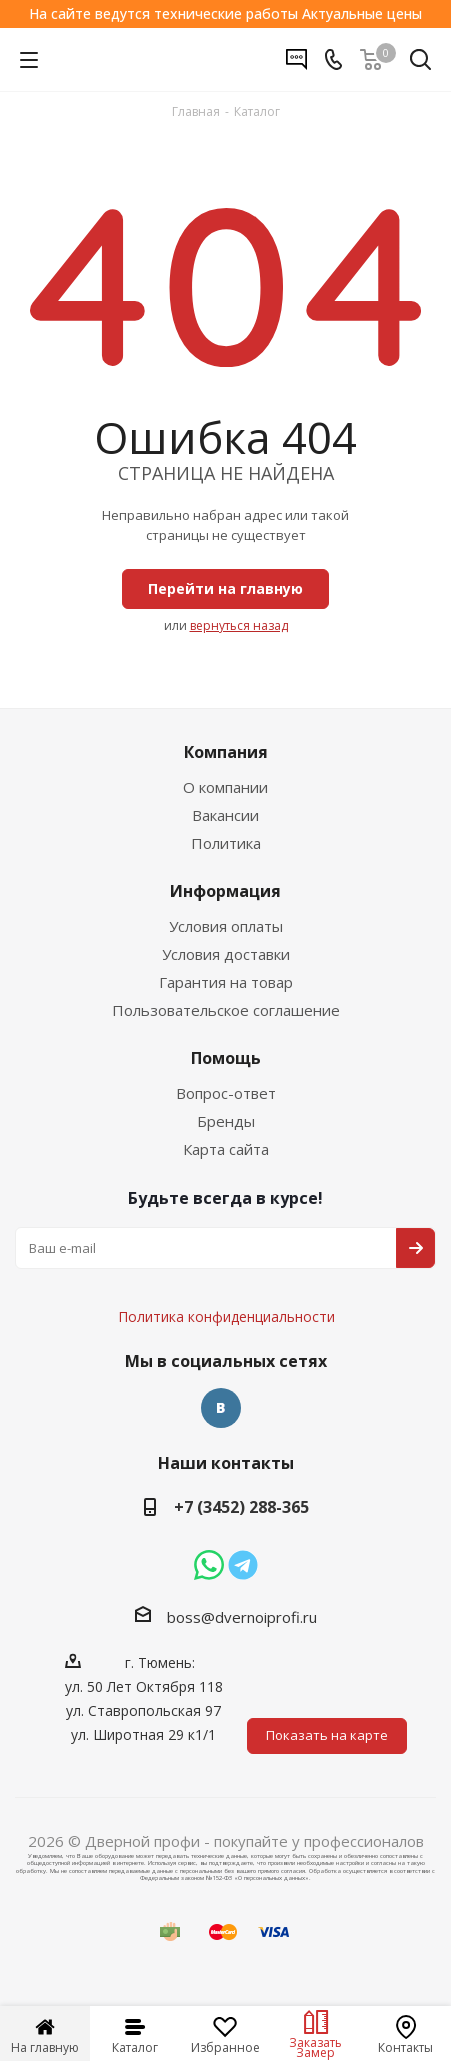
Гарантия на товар (226, 982)
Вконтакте (221, 1408)
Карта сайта (226, 1149)
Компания (226, 752)
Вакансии (225, 815)
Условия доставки (226, 954)
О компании (225, 787)
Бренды (226, 1121)
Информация (225, 891)
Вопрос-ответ (226, 1093)
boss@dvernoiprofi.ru (242, 1617)
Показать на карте (327, 1735)
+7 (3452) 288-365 (241, 1507)
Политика (226, 843)
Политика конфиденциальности (236, 1257)
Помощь (226, 1058)
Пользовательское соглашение (226, 1010)
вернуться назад (239, 625)
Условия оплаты (226, 926)
